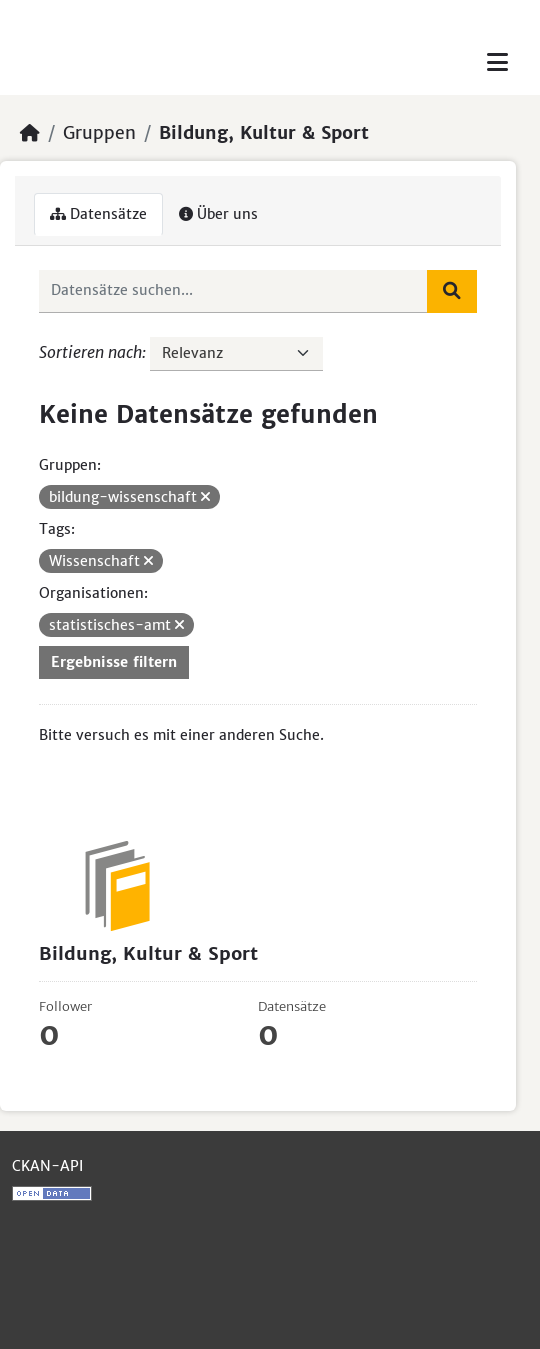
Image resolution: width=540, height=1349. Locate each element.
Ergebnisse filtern (114, 662)
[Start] (30, 133)
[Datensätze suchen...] (233, 291)
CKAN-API (47, 1166)
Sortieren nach (90, 352)
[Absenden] (452, 291)
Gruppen (99, 133)
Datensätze (98, 214)
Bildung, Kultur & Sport (264, 133)
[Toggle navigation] (497, 62)
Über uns (218, 214)
